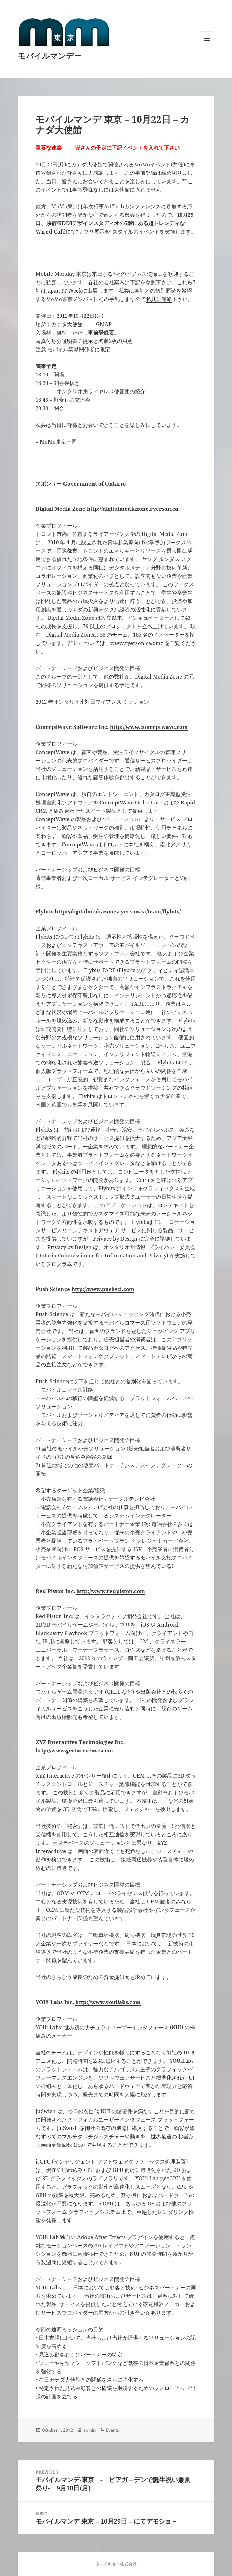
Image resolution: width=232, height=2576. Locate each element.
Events (112, 2430)
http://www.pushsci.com (103, 1288)
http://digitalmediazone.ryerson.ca (132, 508)
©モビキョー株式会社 (116, 2564)
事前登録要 (101, 332)
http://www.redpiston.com (110, 1590)
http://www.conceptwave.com (149, 726)
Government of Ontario (94, 483)
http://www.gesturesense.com (74, 1750)
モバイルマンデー (50, 55)
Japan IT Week (64, 290)
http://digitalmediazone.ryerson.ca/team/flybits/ (118, 911)
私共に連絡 (159, 298)
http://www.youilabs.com (108, 2002)
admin (89, 2430)
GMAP (104, 324)
